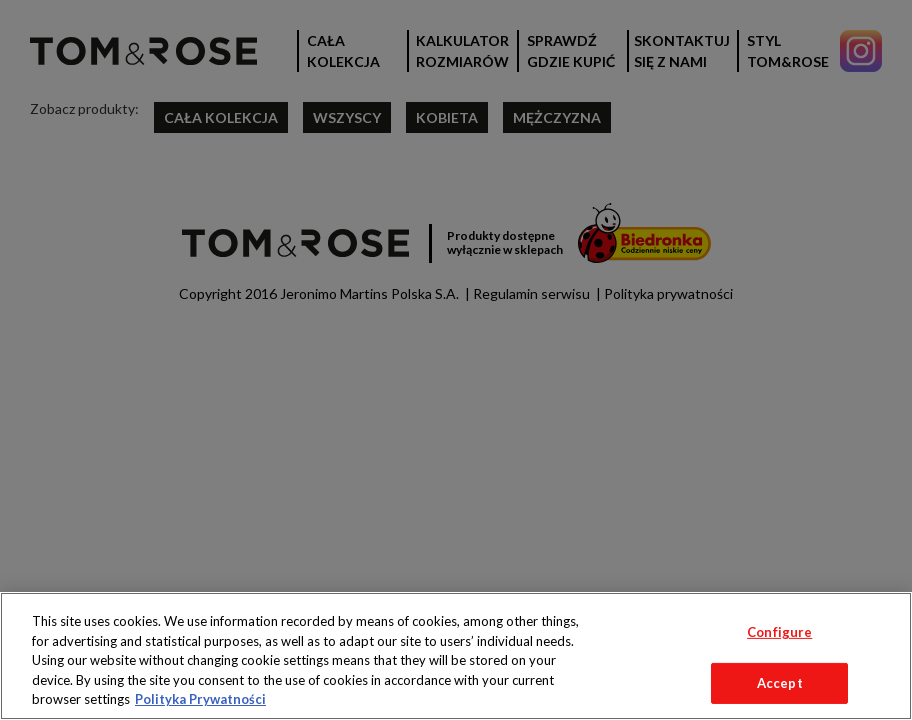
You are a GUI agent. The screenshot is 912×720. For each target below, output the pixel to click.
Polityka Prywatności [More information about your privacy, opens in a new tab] (200, 699)
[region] (456, 656)
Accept (780, 683)
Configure (779, 632)
